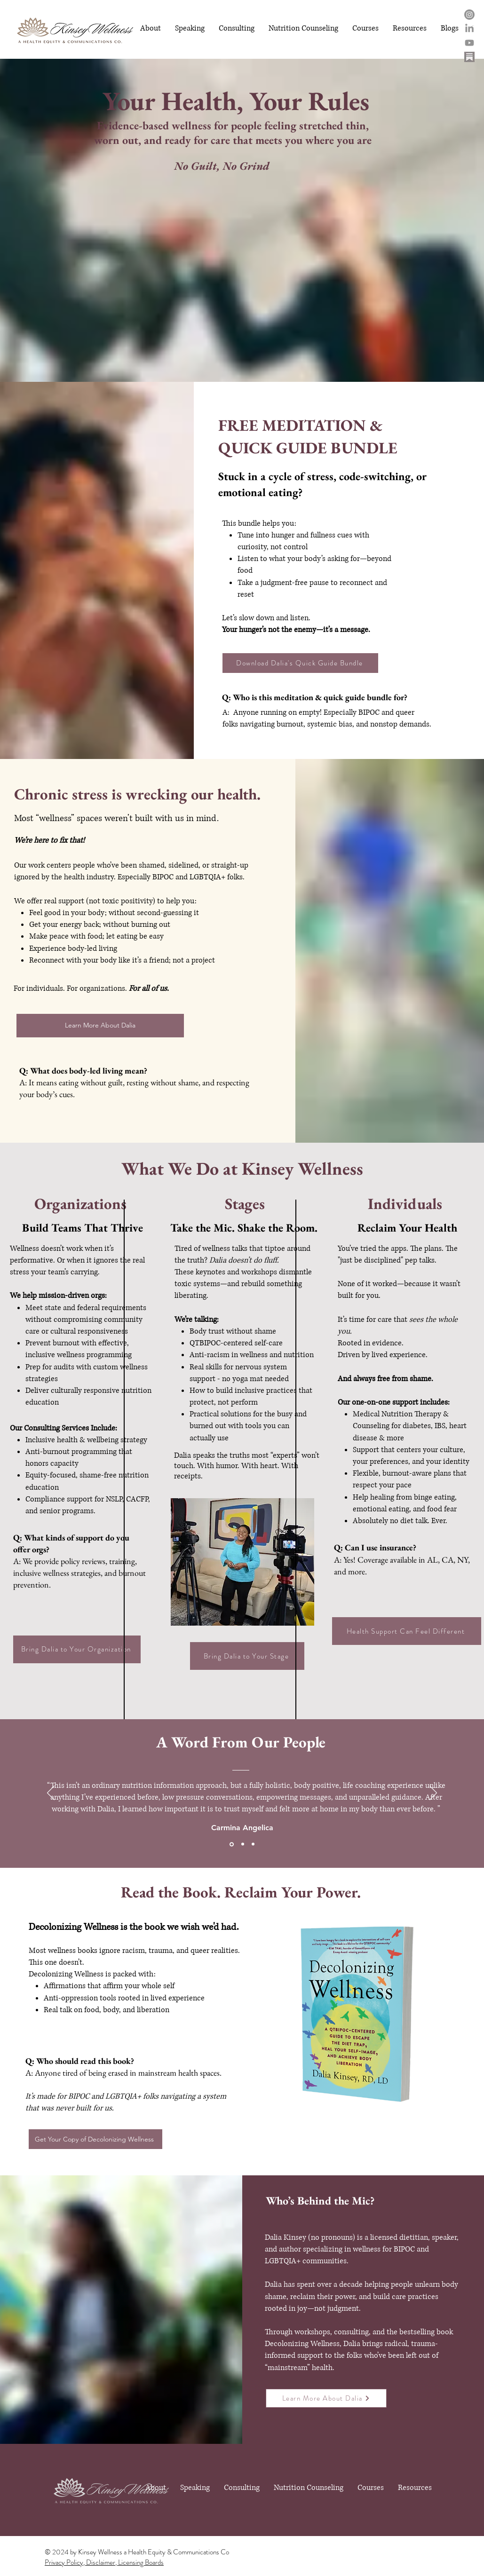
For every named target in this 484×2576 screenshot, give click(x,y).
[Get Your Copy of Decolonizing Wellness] (95, 2139)
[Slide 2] (242, 1844)
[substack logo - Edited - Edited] (469, 57)
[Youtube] (469, 43)
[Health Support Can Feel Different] (406, 1631)
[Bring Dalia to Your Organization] (77, 1649)
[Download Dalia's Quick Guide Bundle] (300, 663)
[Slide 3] (253, 1844)
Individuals (405, 1203)
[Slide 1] (232, 1844)
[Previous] (51, 1794)
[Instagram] (469, 14)
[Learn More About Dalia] (100, 1025)
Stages (245, 1203)
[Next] (433, 1794)
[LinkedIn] (469, 29)
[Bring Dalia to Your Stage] (247, 1656)
